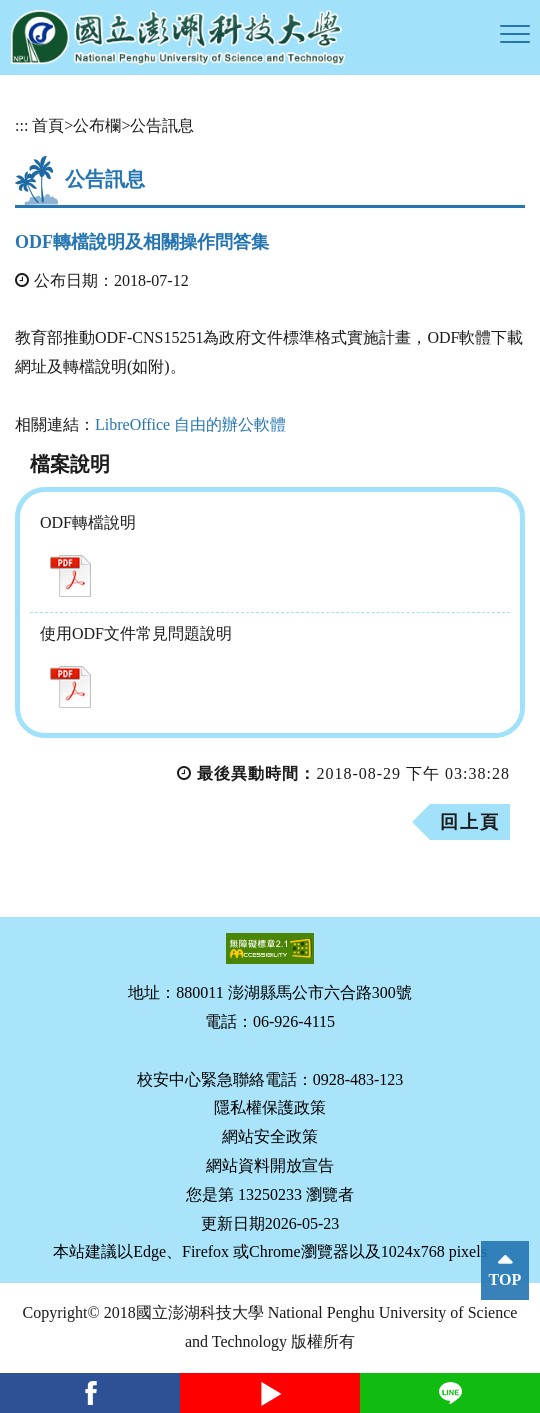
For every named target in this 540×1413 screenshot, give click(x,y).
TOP (505, 1279)
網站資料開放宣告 (270, 1165)
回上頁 (470, 822)
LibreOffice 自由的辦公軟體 (190, 424)
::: (21, 125)
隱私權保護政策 (270, 1107)
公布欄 (97, 125)
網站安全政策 (270, 1136)
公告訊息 (162, 125)
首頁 (48, 125)
